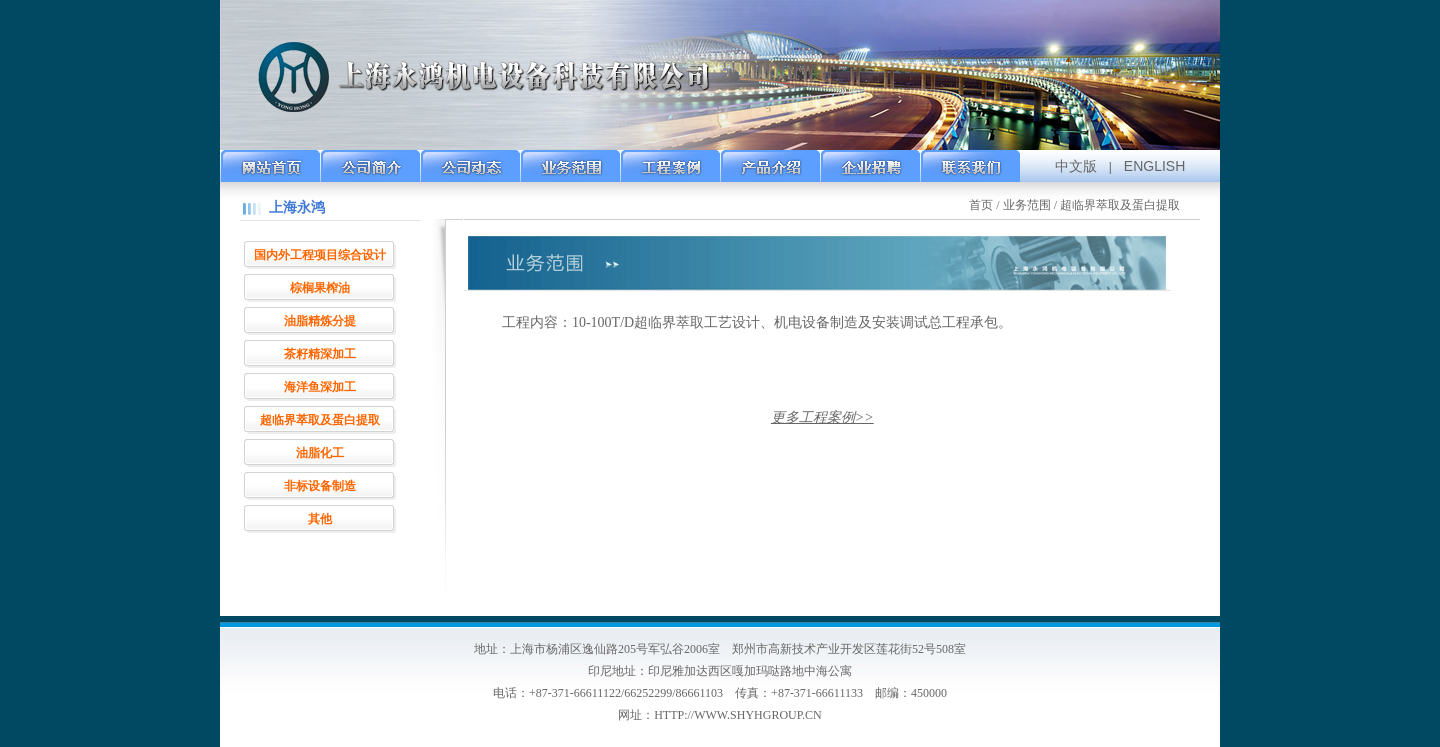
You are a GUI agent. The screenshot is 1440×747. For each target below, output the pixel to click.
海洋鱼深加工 (320, 387)
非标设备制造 (320, 486)
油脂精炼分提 (320, 321)
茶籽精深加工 (320, 354)
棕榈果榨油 (320, 288)
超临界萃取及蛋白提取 (320, 420)
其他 (320, 519)
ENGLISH (1154, 166)
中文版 (1076, 166)
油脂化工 (320, 453)
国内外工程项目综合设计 (320, 255)
